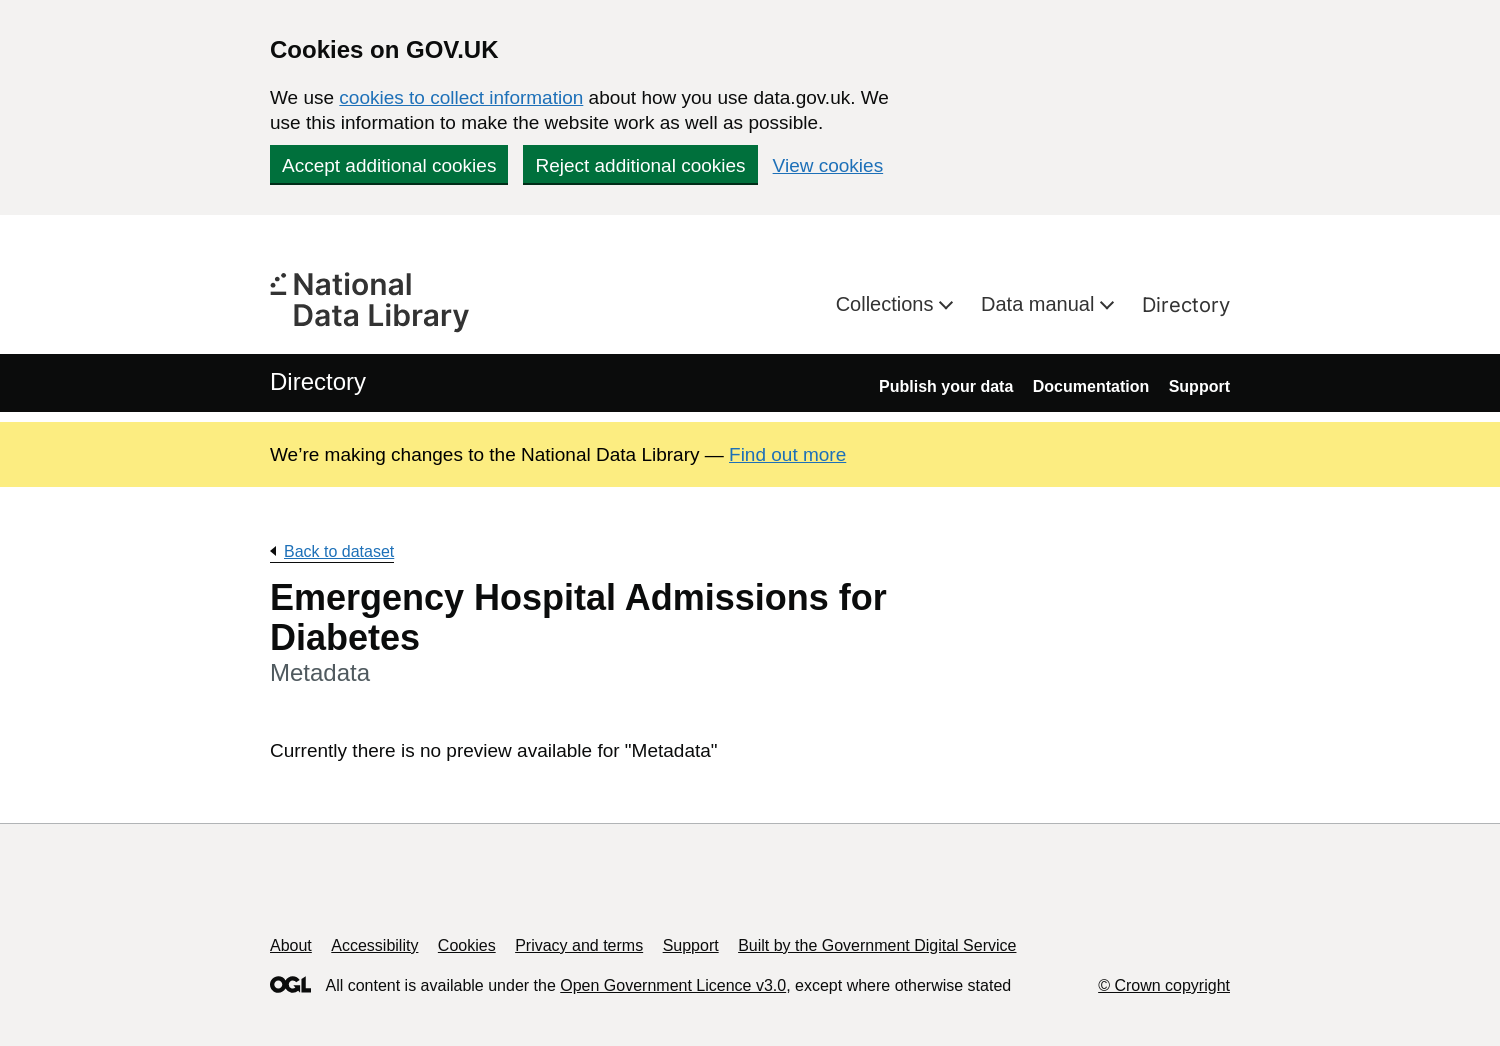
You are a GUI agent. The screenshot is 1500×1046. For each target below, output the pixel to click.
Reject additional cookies (640, 165)
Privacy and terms (579, 945)
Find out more (787, 454)
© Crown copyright (1164, 985)
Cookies (467, 945)
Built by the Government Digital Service (877, 945)
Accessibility (374, 945)
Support (1199, 386)
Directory (1186, 305)
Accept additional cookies (389, 165)
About (291, 945)
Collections (887, 304)
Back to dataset (339, 551)
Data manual (1040, 304)
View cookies (828, 165)
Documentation (1091, 386)
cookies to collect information (461, 97)
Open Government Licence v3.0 (673, 985)
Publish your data (946, 386)
